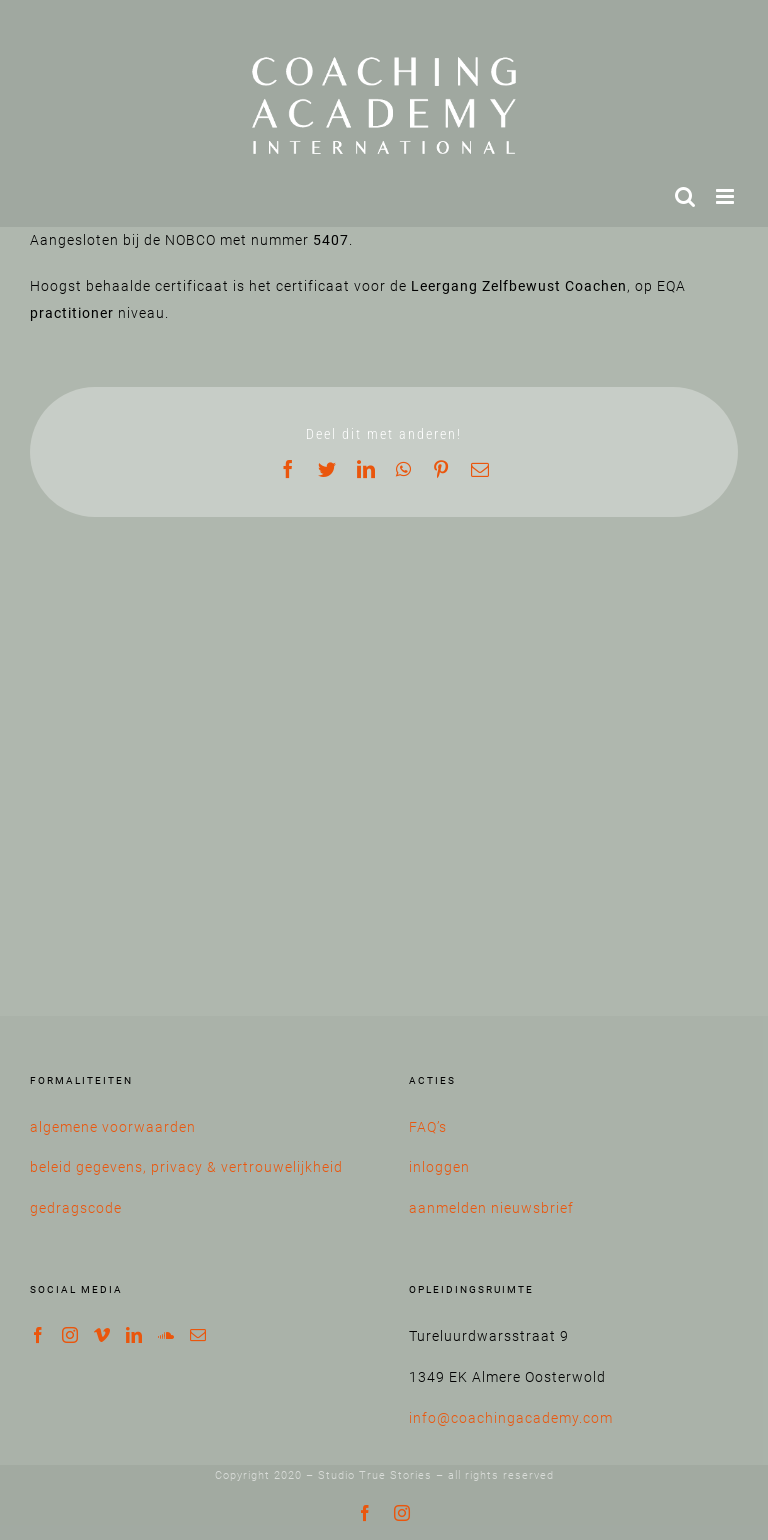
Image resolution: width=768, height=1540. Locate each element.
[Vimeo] (102, 1335)
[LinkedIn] (134, 1335)
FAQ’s (428, 1127)
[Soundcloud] (166, 1335)
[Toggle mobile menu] (727, 196)
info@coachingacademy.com (511, 1418)
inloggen (439, 1167)
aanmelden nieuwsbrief (491, 1208)
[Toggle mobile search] (685, 196)
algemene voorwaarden (113, 1127)
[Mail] (198, 1335)
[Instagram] (70, 1335)
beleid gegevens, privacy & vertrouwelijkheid (186, 1167)
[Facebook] (38, 1335)
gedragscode (76, 1208)
